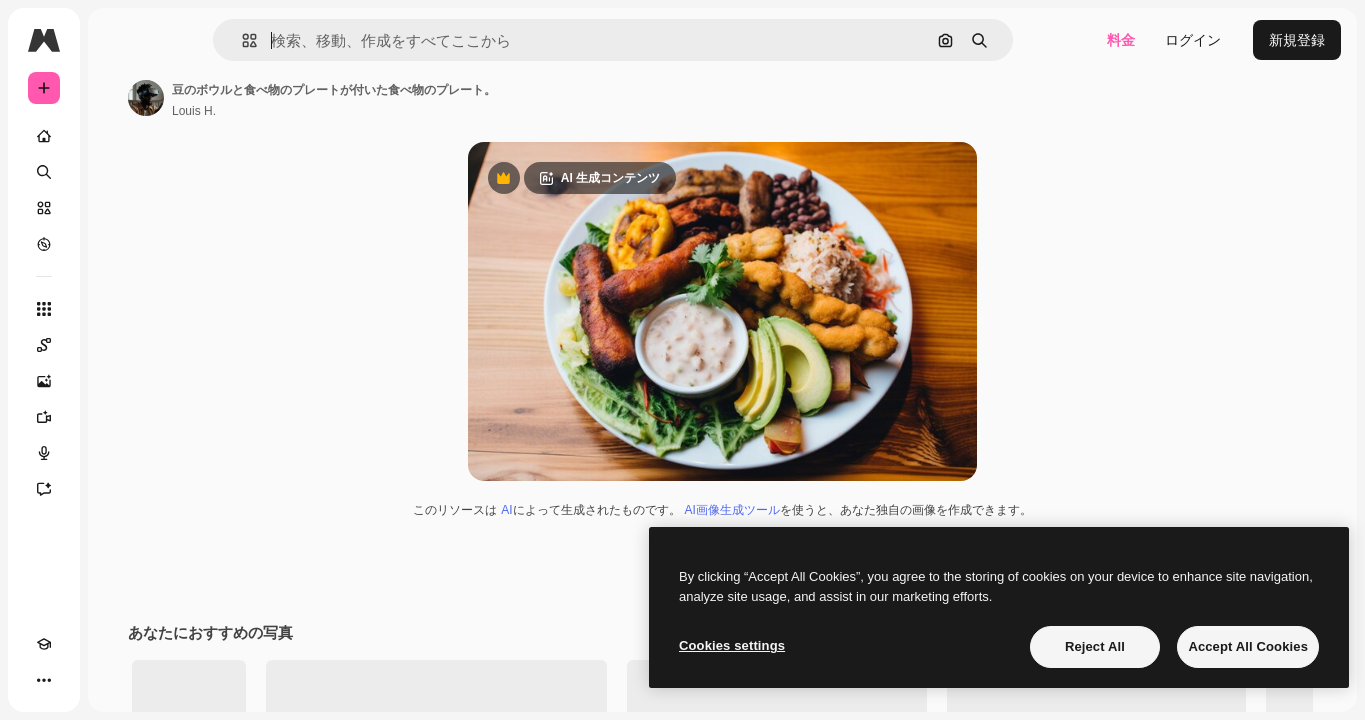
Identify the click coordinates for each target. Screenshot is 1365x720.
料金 (1121, 40)
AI (582, 571)
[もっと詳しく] (120, 244)
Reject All (1095, 646)
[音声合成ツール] (120, 453)
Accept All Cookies (1248, 646)
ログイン (1193, 40)
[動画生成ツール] (120, 417)
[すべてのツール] (120, 309)
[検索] (120, 172)
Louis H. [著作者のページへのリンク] (346, 111)
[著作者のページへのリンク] (298, 98)
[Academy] (44, 680)
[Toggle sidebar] (196, 40)
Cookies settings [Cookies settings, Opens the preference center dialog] (732, 645)
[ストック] (120, 208)
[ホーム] (120, 136)
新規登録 (1297, 40)
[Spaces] (120, 345)
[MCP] (116, 680)
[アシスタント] (120, 489)
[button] (317, 40)
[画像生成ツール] (120, 381)
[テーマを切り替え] (80, 680)
